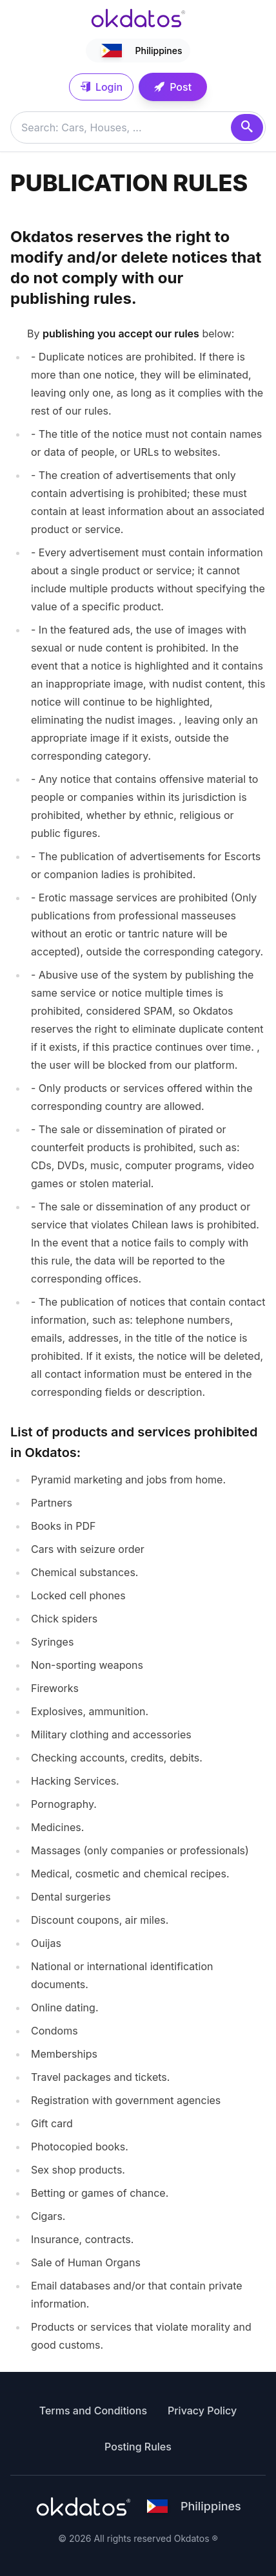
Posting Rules (138, 2446)
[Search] (247, 127)
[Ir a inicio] (138, 18)
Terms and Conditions (93, 2410)
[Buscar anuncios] (138, 127)
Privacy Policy (202, 2410)
